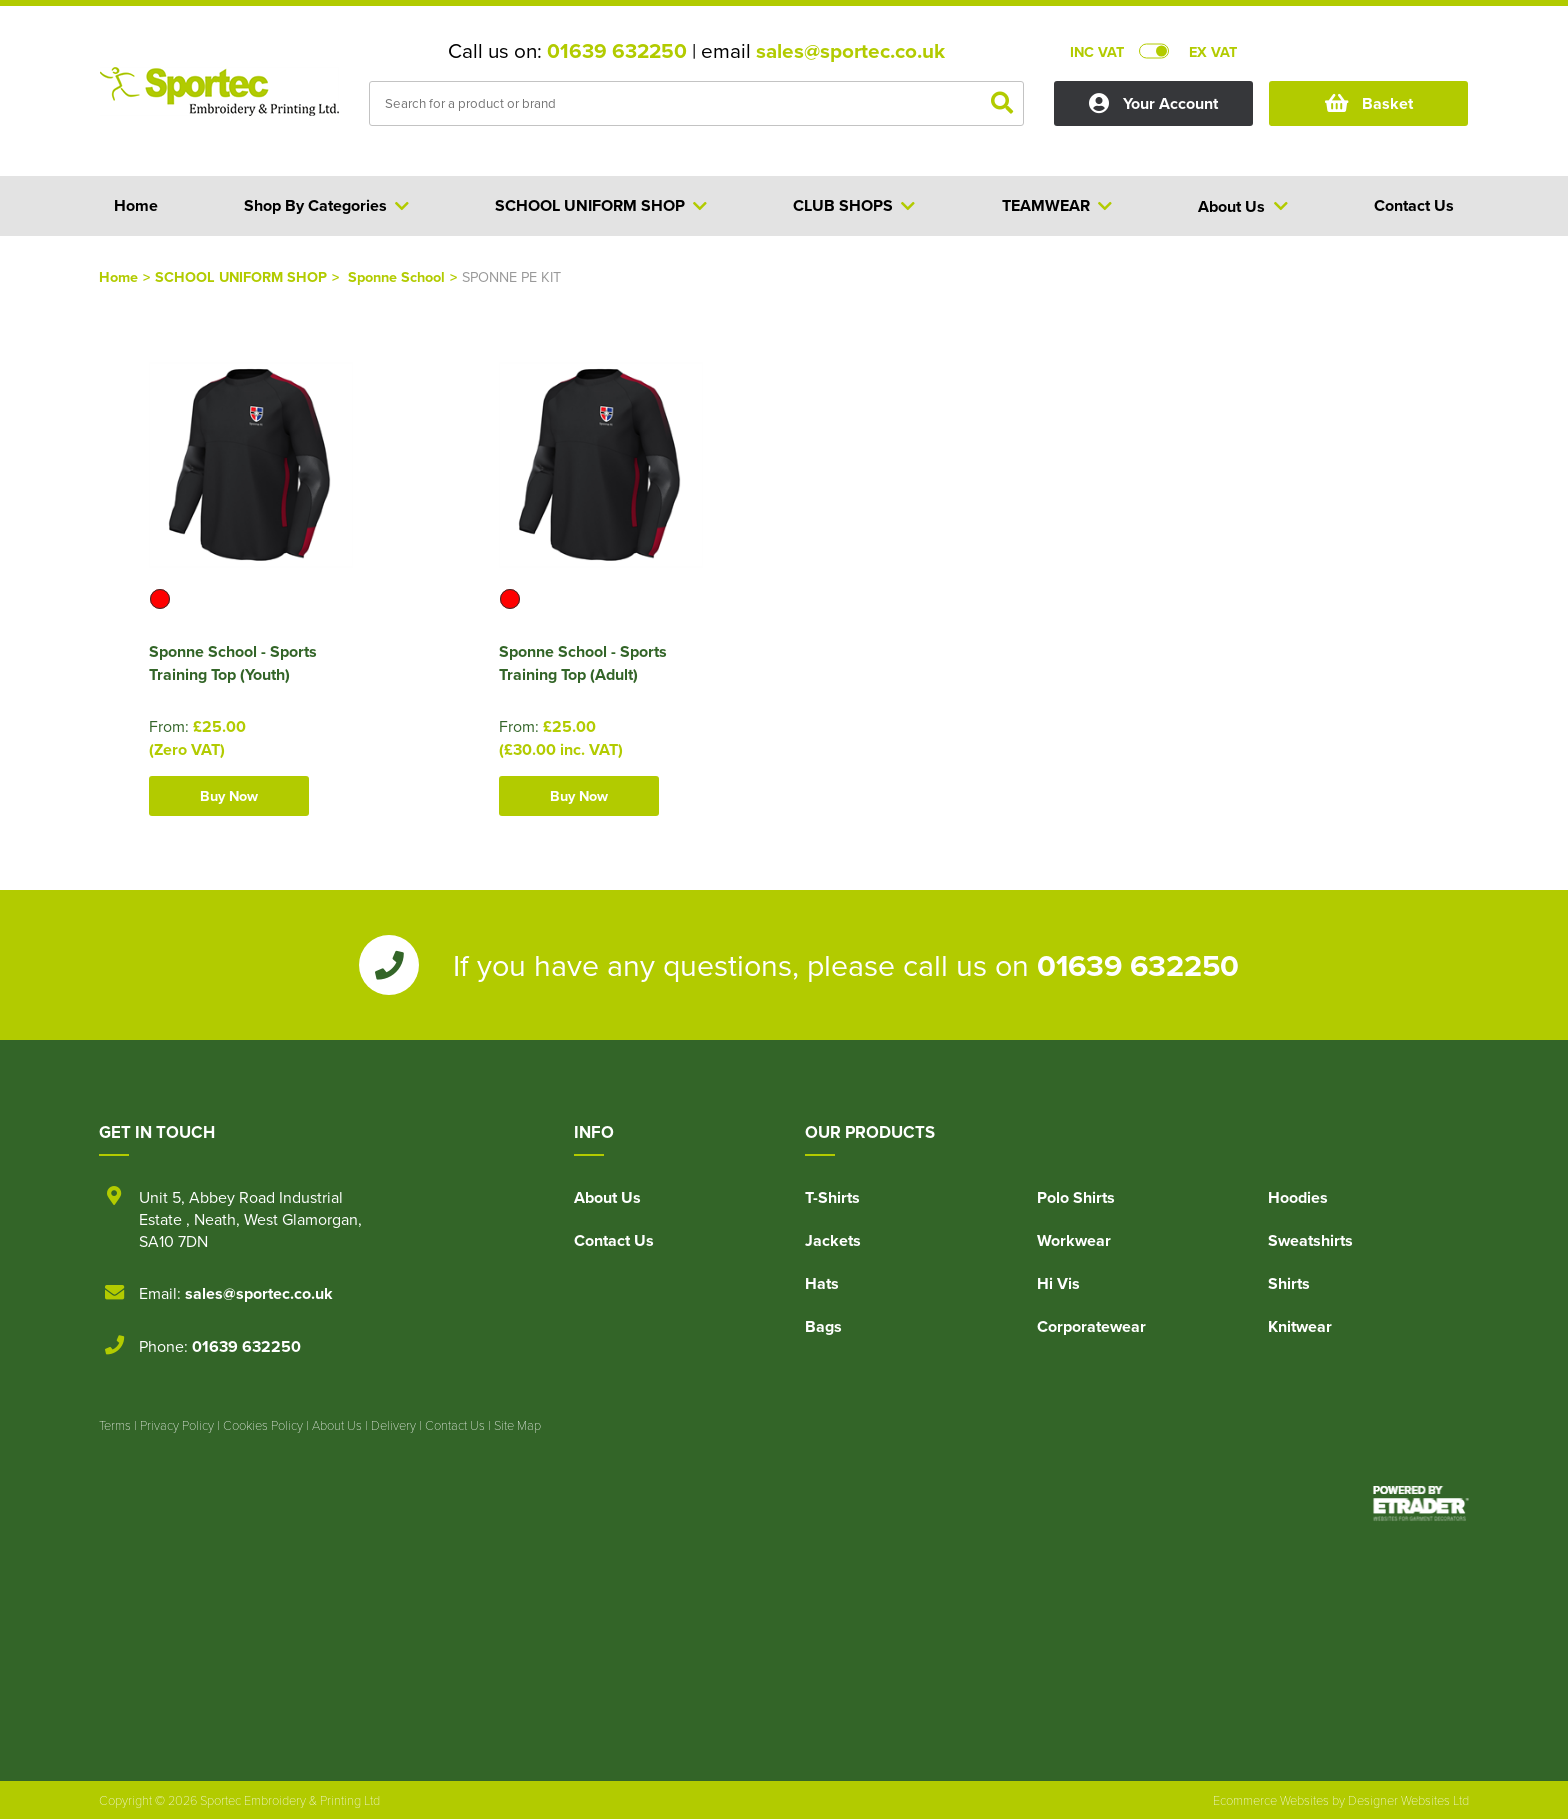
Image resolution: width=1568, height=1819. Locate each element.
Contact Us (614, 1240)
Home (118, 276)
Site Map (517, 1425)
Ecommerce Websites (1271, 1800)
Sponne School (396, 276)
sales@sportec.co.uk (850, 51)
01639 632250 (617, 51)
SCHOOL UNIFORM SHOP (241, 276)
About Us (607, 1197)
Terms (115, 1425)
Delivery (393, 1425)
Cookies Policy (263, 1425)
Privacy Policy (177, 1425)
